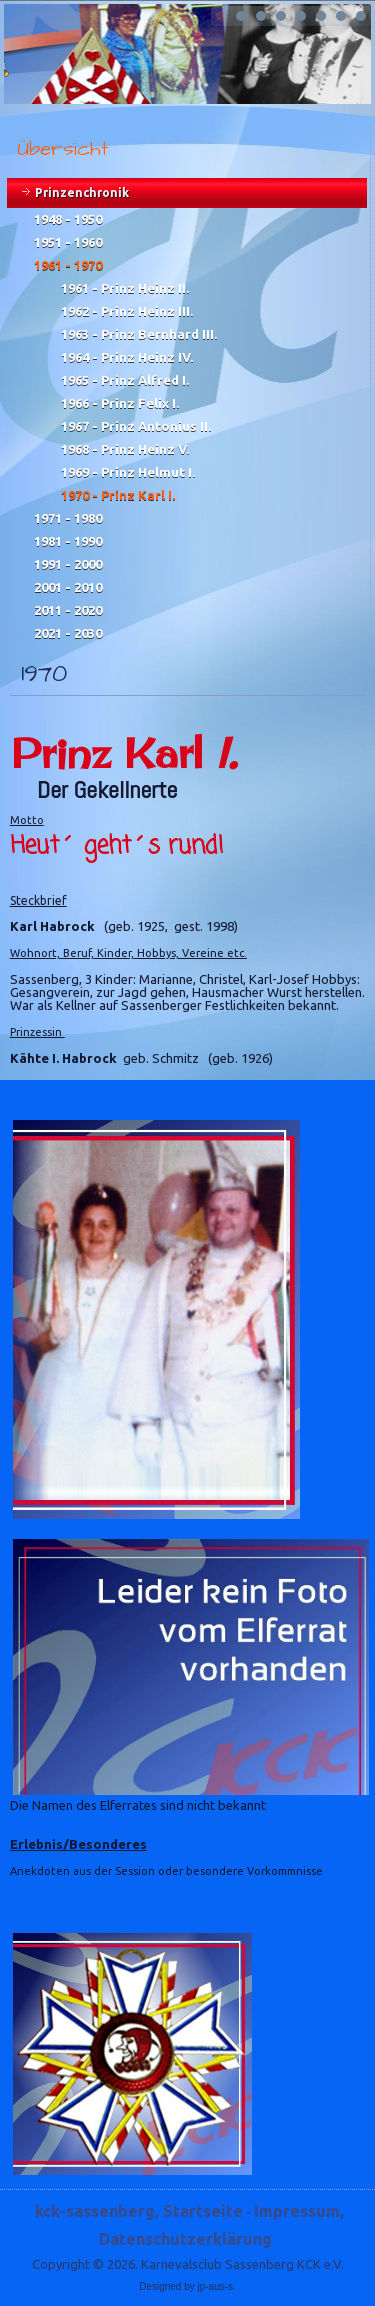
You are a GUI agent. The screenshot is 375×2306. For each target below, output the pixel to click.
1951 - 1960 (68, 242)
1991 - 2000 (68, 564)
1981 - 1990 (68, 541)
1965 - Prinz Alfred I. (125, 380)
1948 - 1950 (68, 219)
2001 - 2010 (68, 587)
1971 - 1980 (68, 518)
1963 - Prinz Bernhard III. (139, 334)
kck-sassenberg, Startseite (139, 2211)
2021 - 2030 (68, 633)
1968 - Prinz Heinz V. (125, 449)
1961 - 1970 (68, 265)
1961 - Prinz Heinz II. (125, 288)
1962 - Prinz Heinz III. (127, 311)
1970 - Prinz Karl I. (118, 495)
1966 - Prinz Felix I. (120, 403)
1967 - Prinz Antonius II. (136, 426)
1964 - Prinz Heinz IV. (127, 357)
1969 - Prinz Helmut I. (128, 472)
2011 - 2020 (68, 610)
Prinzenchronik (82, 192)
